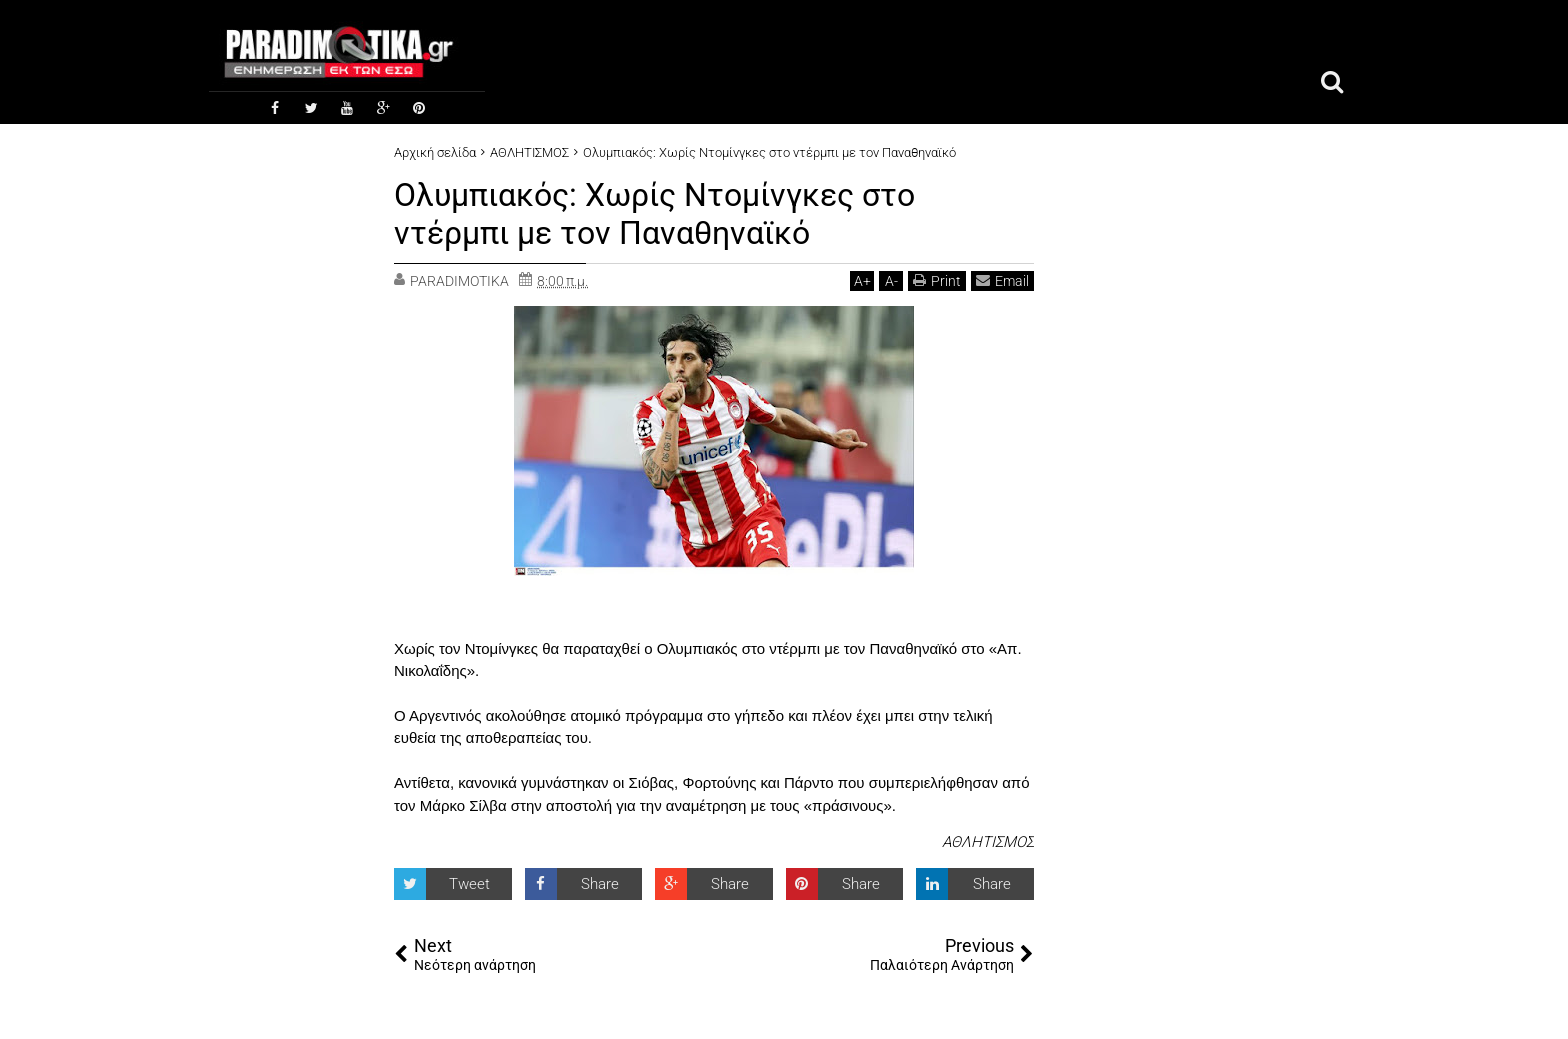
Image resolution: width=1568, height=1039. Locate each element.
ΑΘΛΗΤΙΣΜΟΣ (988, 842)
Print (937, 280)
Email (1002, 280)
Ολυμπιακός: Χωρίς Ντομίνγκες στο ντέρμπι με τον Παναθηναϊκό (654, 214)
